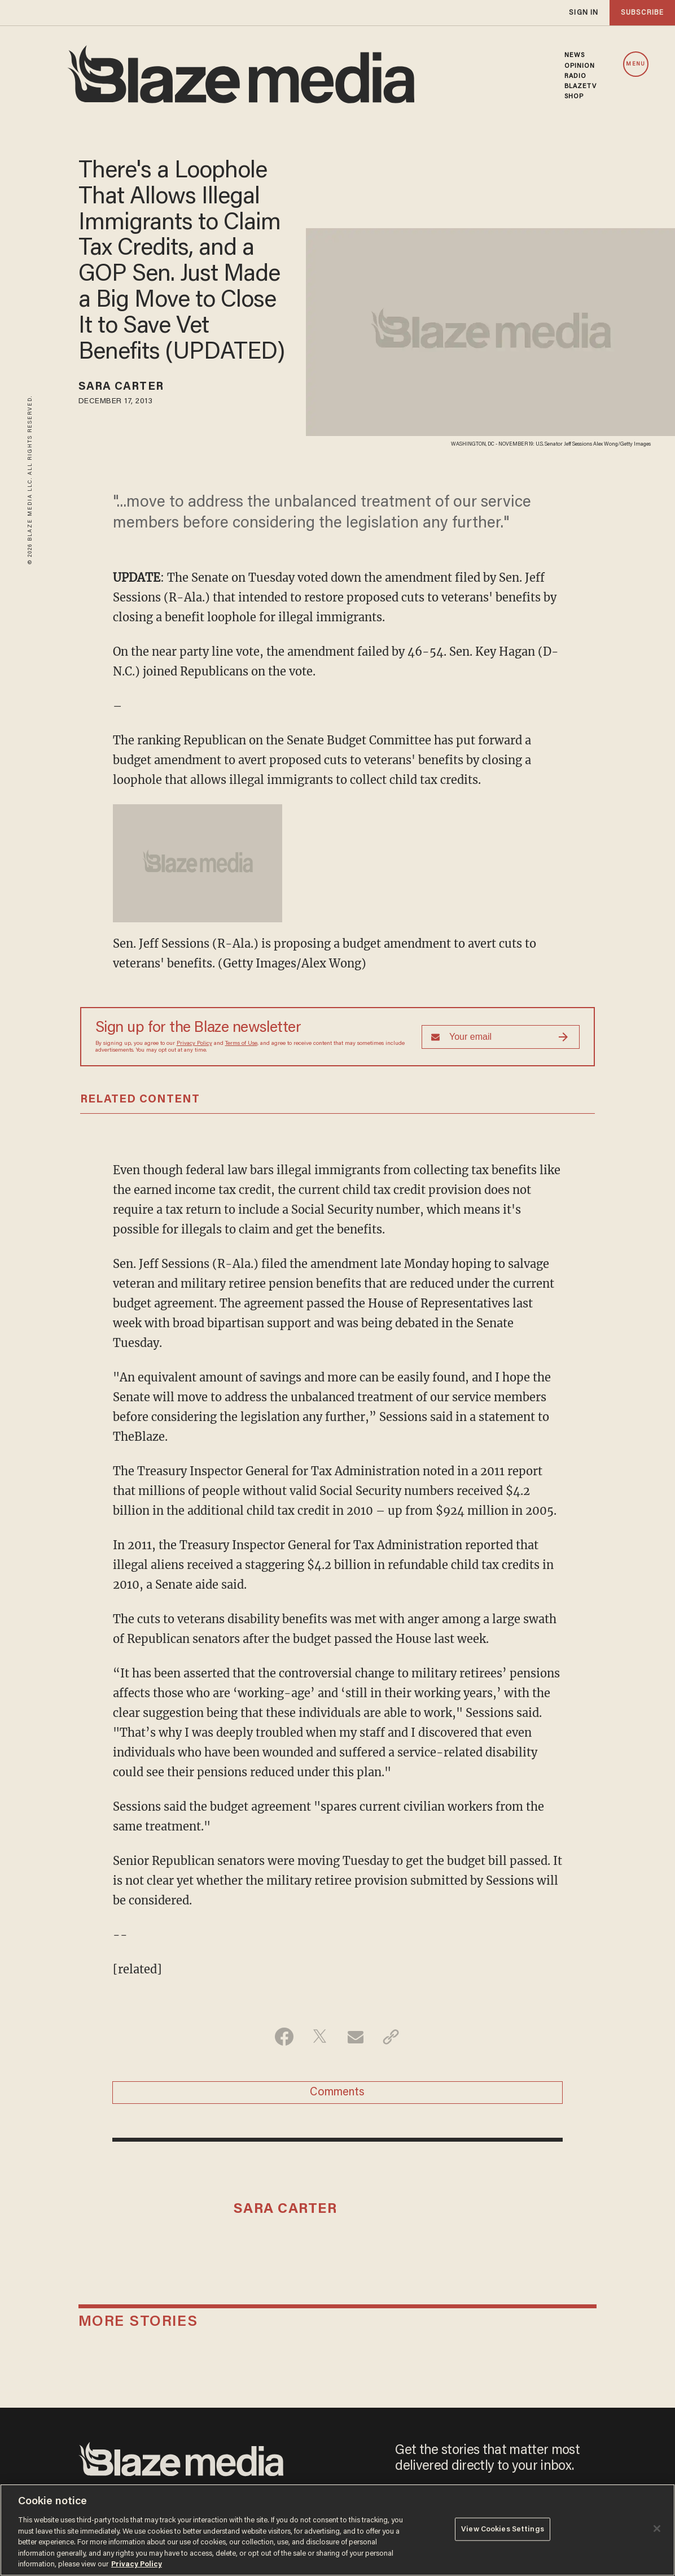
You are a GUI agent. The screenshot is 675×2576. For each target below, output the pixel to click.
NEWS (574, 55)
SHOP (574, 96)
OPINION (579, 66)
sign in (583, 12)
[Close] (657, 2528)
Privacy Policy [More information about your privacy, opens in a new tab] (136, 2564)
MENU (635, 64)
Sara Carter (121, 387)
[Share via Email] (355, 2037)
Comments (337, 2092)
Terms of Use (241, 1044)
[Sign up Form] (501, 1037)
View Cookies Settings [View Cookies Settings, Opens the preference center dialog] (502, 2529)
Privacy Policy (194, 1044)
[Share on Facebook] (284, 2037)
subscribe (642, 12)
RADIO (575, 76)
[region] (337, 2530)
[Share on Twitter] (319, 2037)
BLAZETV (580, 86)
